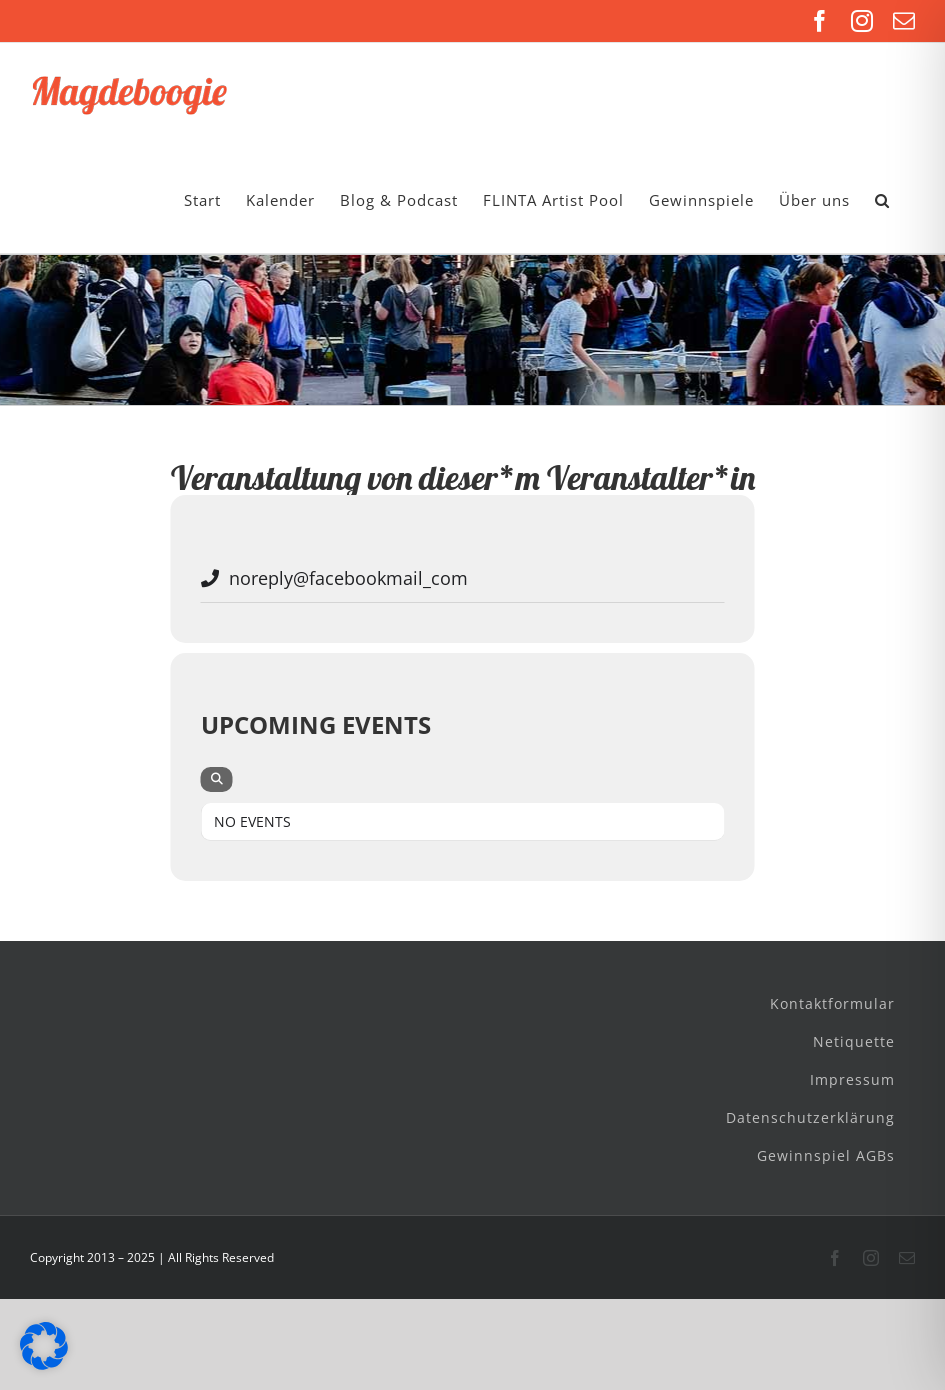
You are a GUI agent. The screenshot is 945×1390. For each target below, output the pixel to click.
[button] (882, 200)
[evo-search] (217, 779)
